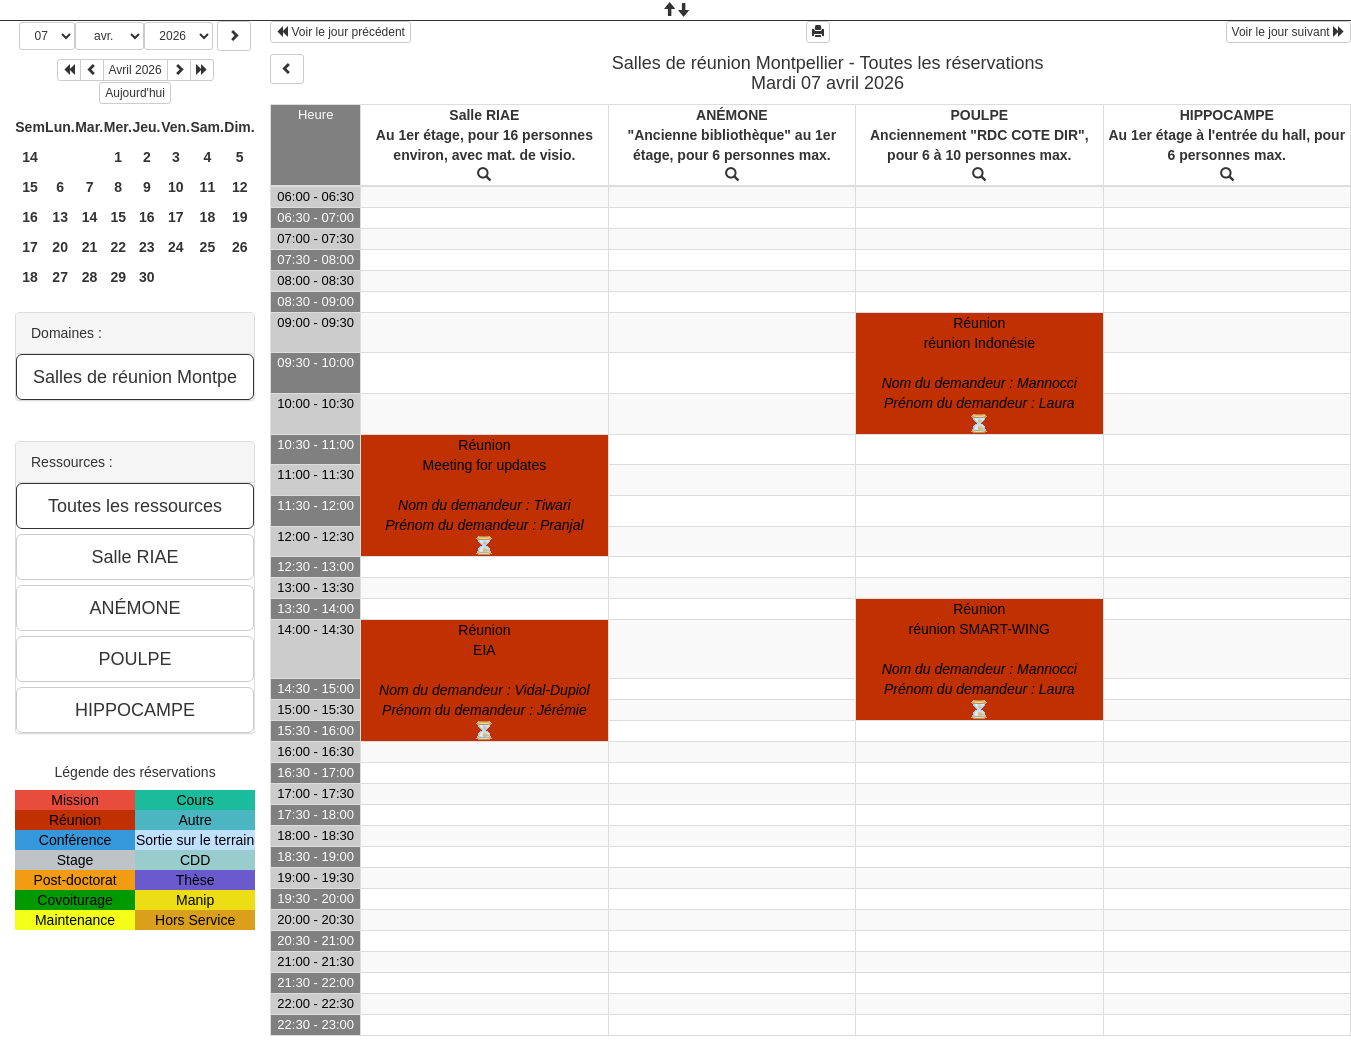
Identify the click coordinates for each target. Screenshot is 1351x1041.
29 (118, 277)
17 (176, 217)
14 (30, 157)
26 (240, 247)
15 (30, 187)
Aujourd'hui (135, 93)
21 (90, 247)
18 (208, 217)
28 (90, 277)
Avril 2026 (135, 70)
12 (240, 187)
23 (147, 247)
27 (60, 277)
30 (147, 277)
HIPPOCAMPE (1227, 115)
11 (208, 187)
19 (240, 217)
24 (176, 247)
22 (118, 247)
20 (60, 247)
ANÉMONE (732, 115)
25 (208, 247)
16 (30, 217)
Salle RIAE (484, 115)
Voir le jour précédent (340, 32)
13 (60, 217)
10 (176, 187)
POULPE (980, 115)
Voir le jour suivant (1288, 32)
